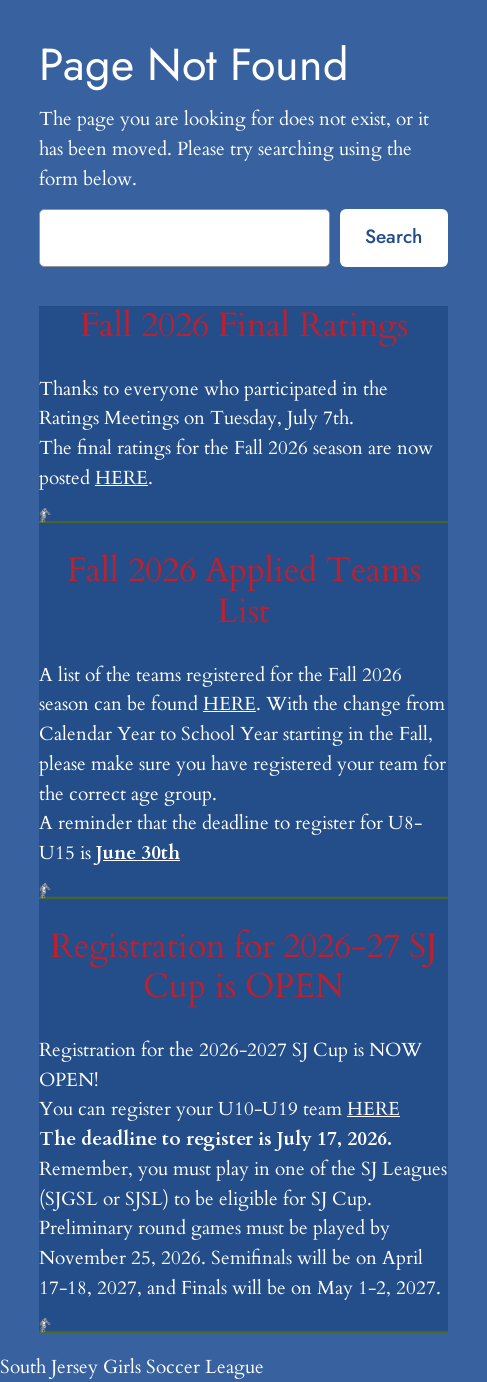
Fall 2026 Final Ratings (244, 326)
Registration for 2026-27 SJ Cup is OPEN (244, 967)
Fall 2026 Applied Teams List (244, 591)
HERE (121, 478)
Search (393, 236)
